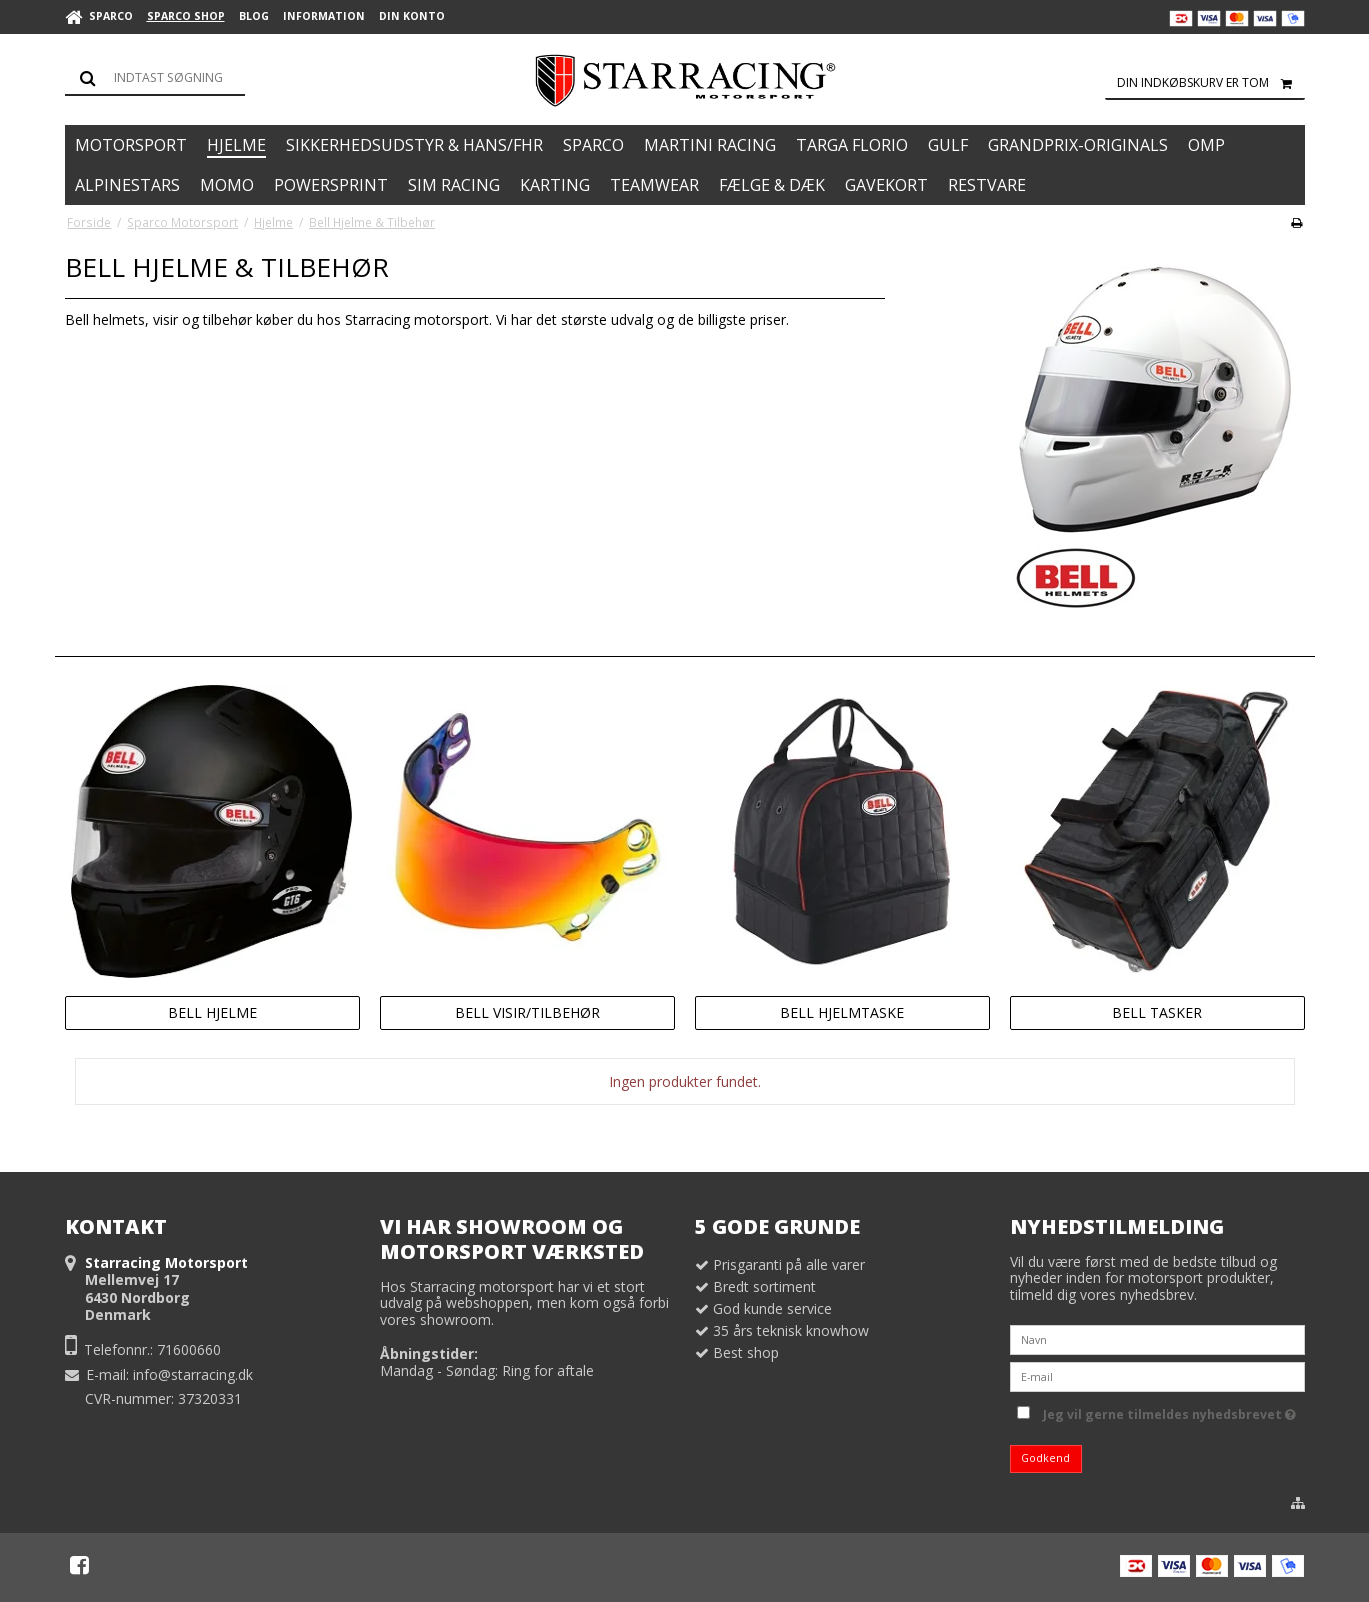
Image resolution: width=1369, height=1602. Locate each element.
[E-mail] (1157, 1375)
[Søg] (155, 78)
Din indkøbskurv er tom (1211, 83)
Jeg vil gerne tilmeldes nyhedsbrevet (1169, 1411)
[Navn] (1157, 1338)
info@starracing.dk (193, 1374)
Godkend (1045, 1458)
